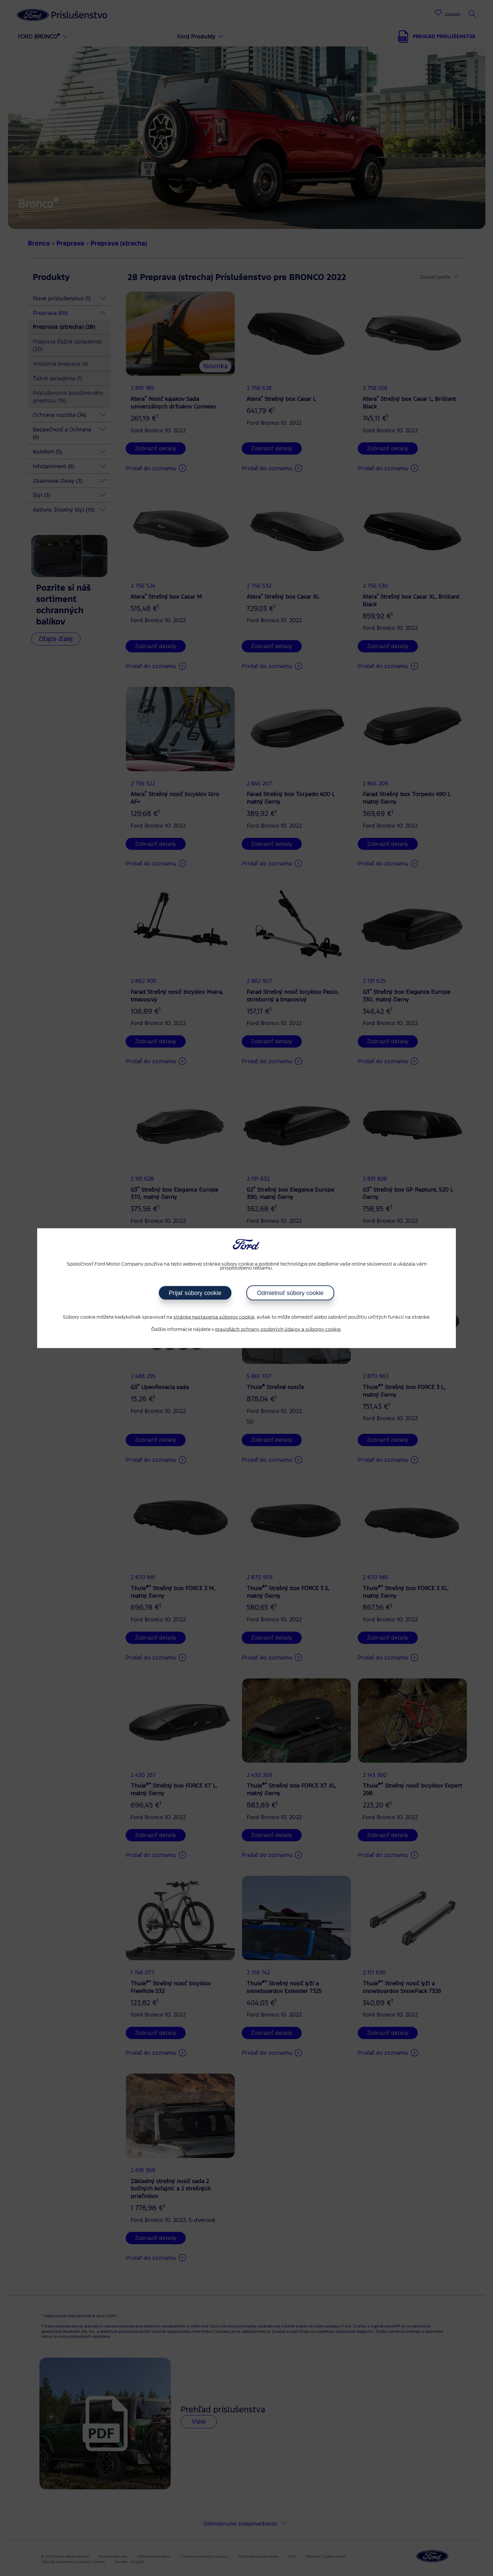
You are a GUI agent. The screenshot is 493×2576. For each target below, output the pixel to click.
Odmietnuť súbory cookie (290, 1292)
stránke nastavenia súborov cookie (213, 1317)
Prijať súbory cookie (195, 1292)
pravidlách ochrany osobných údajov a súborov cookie (277, 1329)
